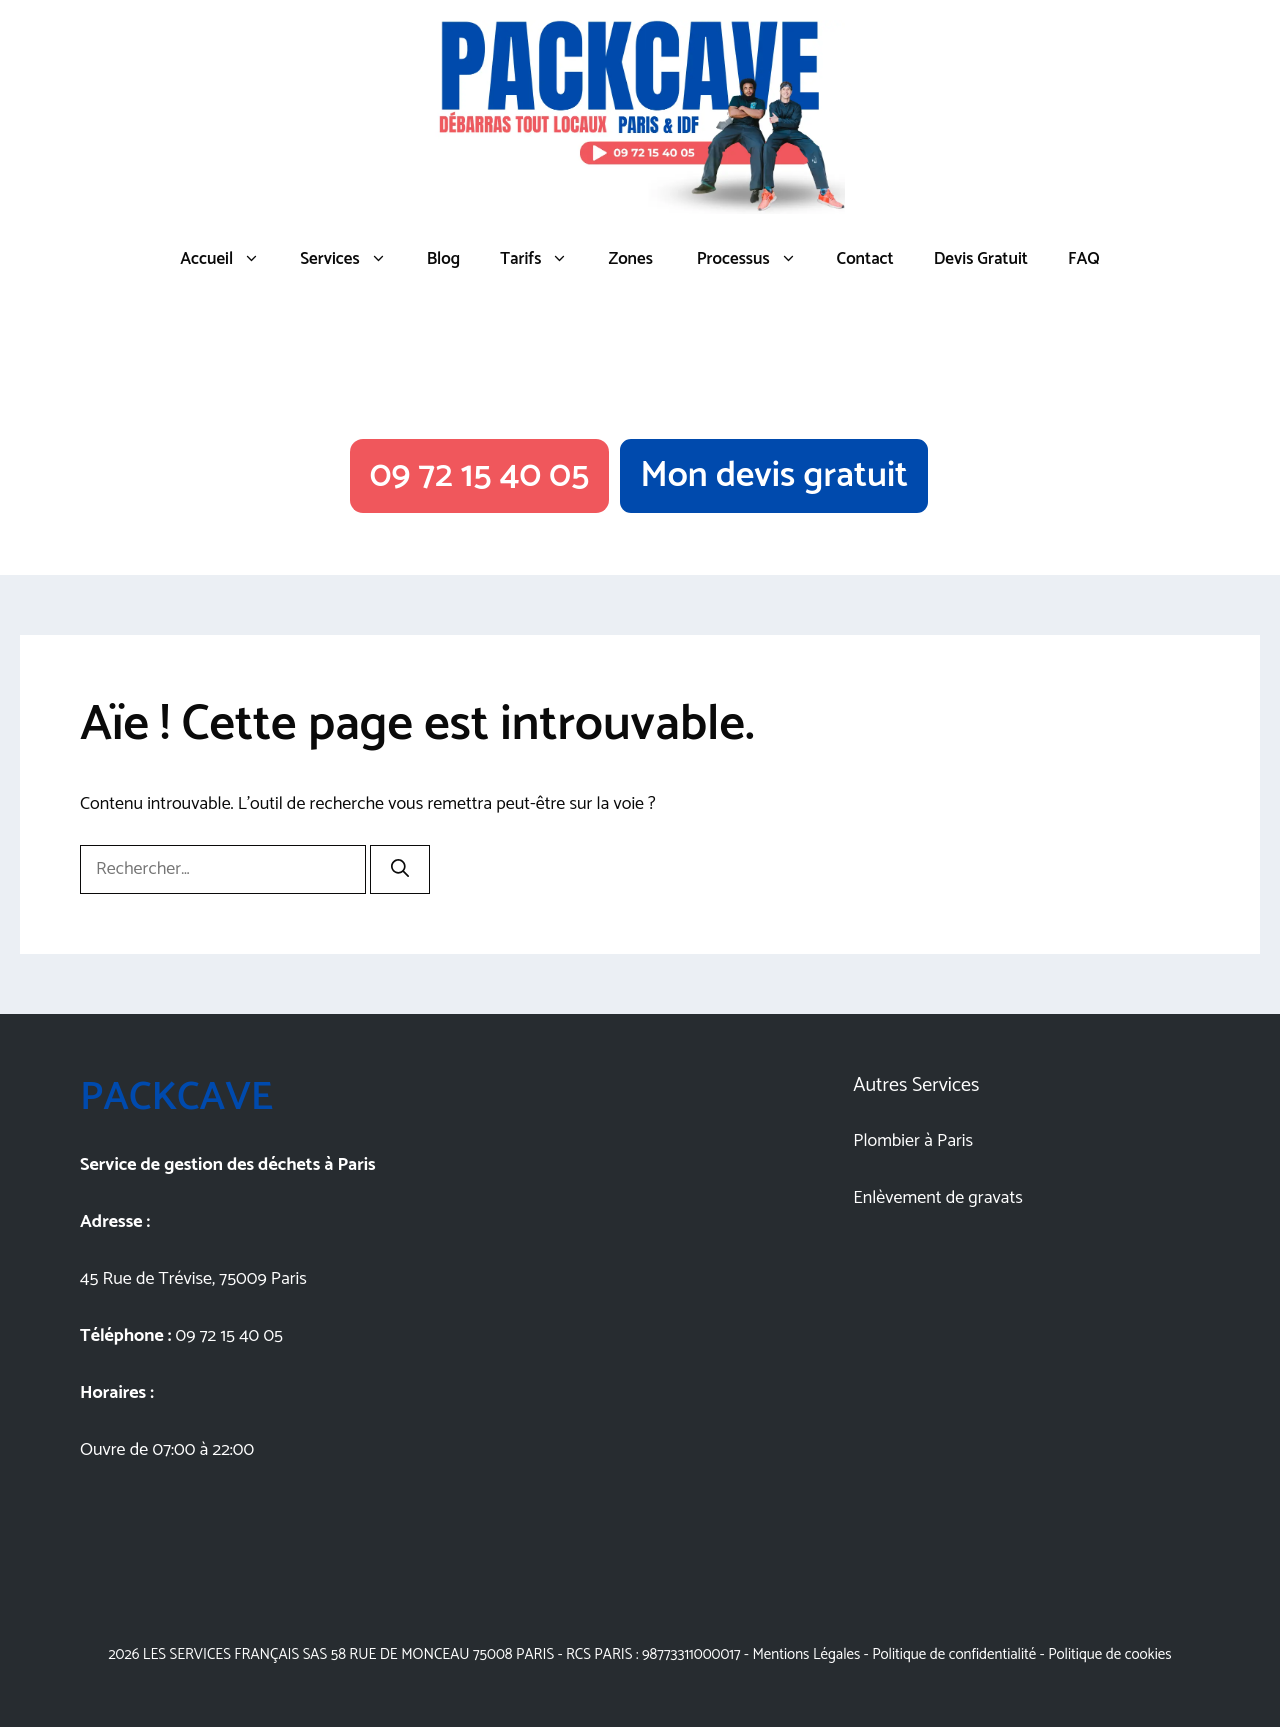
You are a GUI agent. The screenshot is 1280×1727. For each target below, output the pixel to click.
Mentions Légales (806, 1654)
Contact (865, 259)
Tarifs (544, 259)
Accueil (230, 259)
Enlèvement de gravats (937, 1198)
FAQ (1084, 259)
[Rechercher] (400, 869)
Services (353, 259)
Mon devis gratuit (774, 475)
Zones (630, 259)
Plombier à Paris (913, 1141)
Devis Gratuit (981, 259)
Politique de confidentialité (954, 1654)
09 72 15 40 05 (479, 475)
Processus (755, 259)
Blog (444, 259)
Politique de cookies (1109, 1654)
